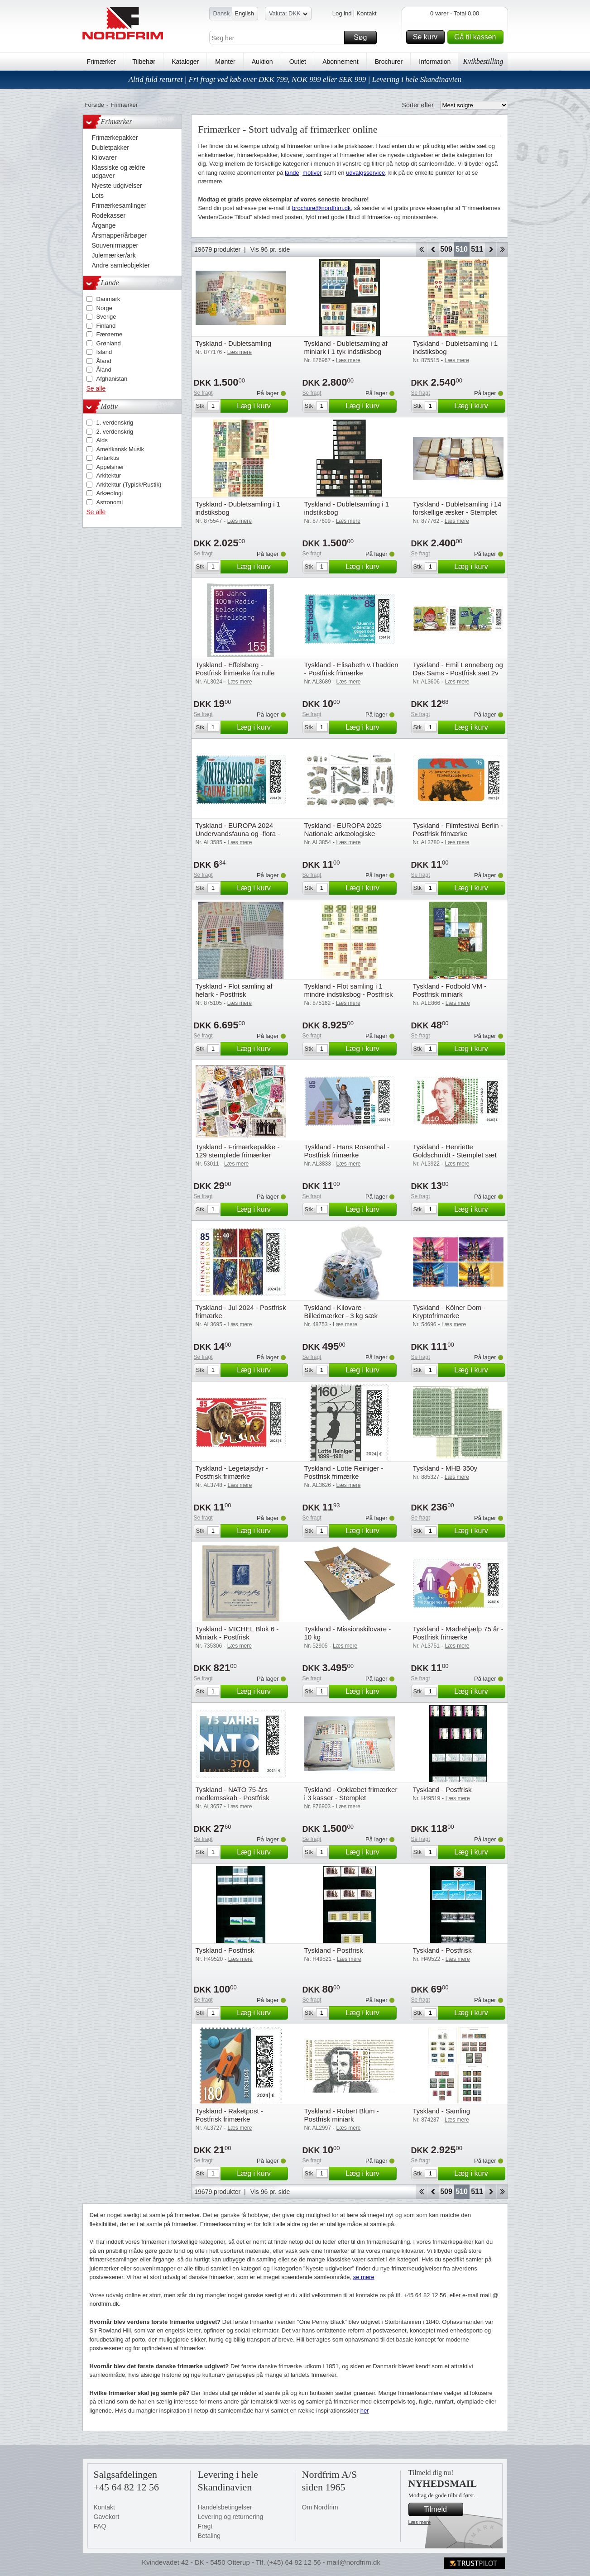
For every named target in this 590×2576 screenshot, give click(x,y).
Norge (104, 308)
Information (435, 61)
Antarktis (108, 457)
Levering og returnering (231, 2516)
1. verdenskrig (115, 422)
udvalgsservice (365, 172)
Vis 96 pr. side (270, 249)
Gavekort (107, 2516)
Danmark (108, 299)
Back (433, 249)
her (364, 2410)
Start (421, 249)
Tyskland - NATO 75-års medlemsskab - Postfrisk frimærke (232, 1798)
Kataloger (185, 61)
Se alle (96, 388)
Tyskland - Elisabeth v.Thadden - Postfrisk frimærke (351, 669)
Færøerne (109, 334)
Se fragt (203, 393)
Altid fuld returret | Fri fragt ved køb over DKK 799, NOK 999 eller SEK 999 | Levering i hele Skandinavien (295, 79)
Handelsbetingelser (225, 2507)
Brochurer (389, 61)
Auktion (262, 61)
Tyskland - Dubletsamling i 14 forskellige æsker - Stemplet (457, 508)
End (502, 249)
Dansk (221, 13)
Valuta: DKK (288, 14)
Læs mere (419, 2522)
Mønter (225, 61)
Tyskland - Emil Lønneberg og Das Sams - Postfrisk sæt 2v (458, 669)
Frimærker (101, 61)
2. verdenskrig (115, 431)
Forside (94, 104)
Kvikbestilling (483, 61)
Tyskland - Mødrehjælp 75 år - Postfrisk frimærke (458, 1633)
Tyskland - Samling (441, 2111)
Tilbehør (143, 61)
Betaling (209, 2535)
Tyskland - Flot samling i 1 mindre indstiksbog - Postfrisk (348, 990)
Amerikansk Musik (120, 449)
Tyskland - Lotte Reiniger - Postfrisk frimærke (344, 1472)
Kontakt (366, 13)
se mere (363, 2277)
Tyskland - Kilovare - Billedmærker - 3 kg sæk (341, 1311)
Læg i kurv (261, 406)
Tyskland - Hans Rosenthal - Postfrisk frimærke (346, 1151)
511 (477, 249)
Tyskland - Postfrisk (442, 1789)
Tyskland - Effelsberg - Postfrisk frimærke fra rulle (235, 669)
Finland (106, 325)
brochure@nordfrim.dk (321, 208)
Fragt (205, 2526)
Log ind (342, 13)
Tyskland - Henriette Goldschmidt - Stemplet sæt (455, 1151)
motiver (312, 172)
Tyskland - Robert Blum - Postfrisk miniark (341, 2115)
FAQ (100, 2526)
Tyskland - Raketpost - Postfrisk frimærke (229, 2115)
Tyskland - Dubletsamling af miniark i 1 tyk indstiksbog (346, 347)
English (244, 13)
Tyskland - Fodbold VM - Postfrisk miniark (450, 990)
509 (446, 249)
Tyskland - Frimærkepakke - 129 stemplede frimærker (238, 1151)
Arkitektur (108, 475)
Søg (364, 37)
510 (462, 249)
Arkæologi (109, 493)
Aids (102, 440)
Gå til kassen (477, 37)
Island (104, 352)
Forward (490, 249)
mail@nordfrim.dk (353, 2562)
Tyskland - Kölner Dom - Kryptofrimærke (449, 1311)
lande (292, 172)
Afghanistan (112, 378)
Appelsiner (110, 467)
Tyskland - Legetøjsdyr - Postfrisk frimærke (232, 1472)
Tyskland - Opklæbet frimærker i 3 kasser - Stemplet (351, 1794)
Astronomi (109, 502)
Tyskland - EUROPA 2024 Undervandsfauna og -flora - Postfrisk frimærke (238, 834)
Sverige (106, 316)
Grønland (108, 343)
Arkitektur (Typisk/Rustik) (129, 484)
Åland (103, 361)
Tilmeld (442, 2509)
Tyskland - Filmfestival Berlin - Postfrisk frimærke (458, 829)
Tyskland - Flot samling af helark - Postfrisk (234, 990)
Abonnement (340, 61)
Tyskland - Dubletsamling (234, 343)
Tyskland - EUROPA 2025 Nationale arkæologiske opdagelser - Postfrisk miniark (349, 834)
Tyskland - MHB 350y (445, 1468)
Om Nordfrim (320, 2507)
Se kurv (427, 37)
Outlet (297, 61)
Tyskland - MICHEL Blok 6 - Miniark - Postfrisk (237, 1633)
